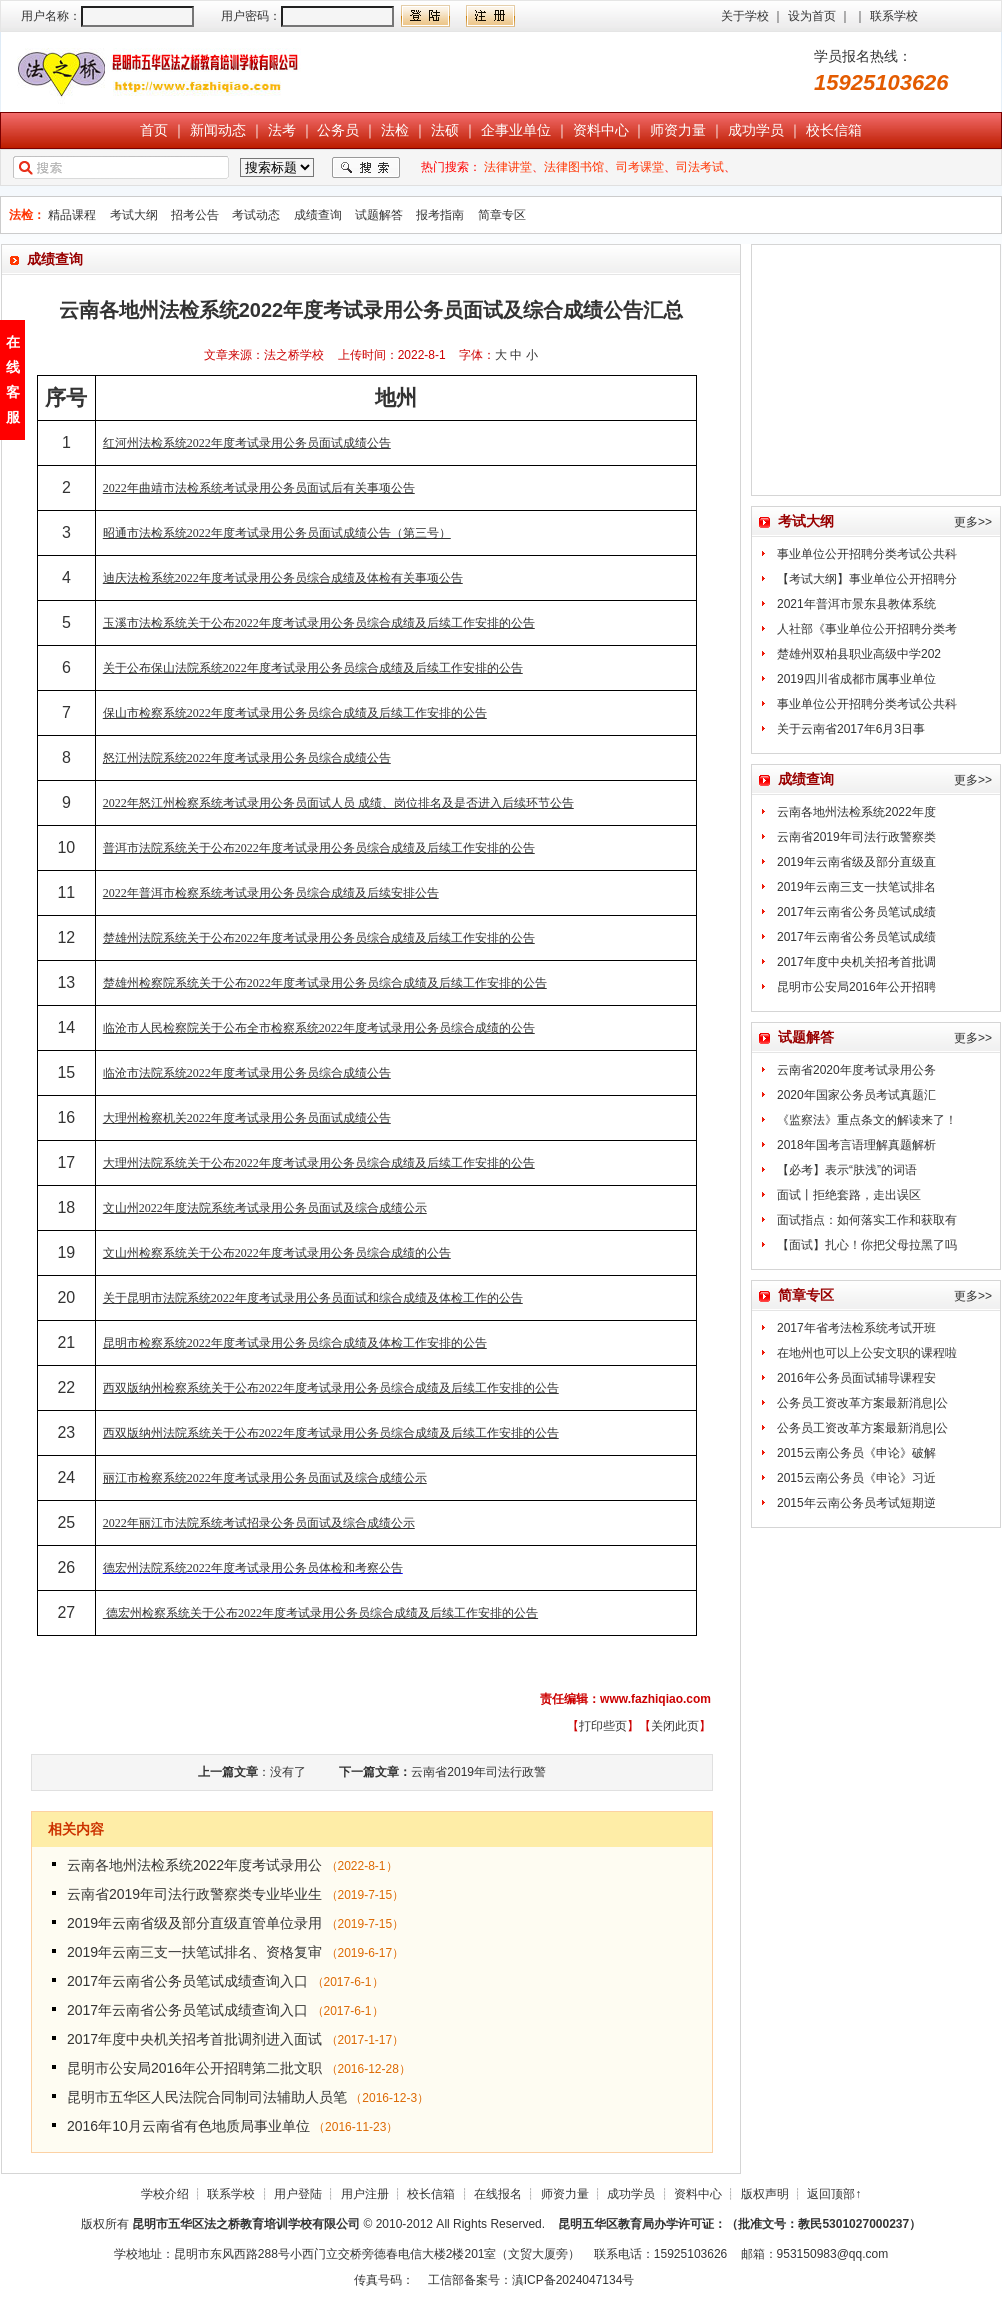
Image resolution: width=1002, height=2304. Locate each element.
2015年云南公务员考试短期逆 (856, 1503)
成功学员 (756, 130)
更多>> (973, 522)
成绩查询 (318, 215)
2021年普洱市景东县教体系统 (856, 604)
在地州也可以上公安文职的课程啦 (867, 1353)
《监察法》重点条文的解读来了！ (867, 1120)
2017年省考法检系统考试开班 (856, 1328)
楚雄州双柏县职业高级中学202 (859, 654)
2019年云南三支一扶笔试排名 (856, 887)
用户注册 (365, 2194)
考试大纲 (134, 215)
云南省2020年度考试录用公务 (856, 1070)
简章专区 (502, 215)
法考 (282, 130)
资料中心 (601, 130)
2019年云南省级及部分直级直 (856, 862)
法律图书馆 (574, 167)
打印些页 (603, 1726)
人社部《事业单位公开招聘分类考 (867, 629)
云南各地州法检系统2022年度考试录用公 (194, 1865)
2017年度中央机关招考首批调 (856, 962)
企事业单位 (516, 130)
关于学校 (745, 16)
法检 (395, 130)
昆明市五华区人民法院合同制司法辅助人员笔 (207, 2097)
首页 (154, 130)
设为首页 (812, 16)
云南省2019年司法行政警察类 (856, 837)
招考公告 (195, 215)
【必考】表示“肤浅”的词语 (847, 1170)
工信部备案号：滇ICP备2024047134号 (531, 2280)
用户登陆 (298, 2194)
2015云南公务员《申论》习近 (856, 1478)
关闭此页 (675, 1726)
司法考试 (700, 167)
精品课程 (72, 215)
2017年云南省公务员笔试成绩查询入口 (187, 1981)
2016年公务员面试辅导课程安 (856, 1378)
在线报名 (498, 2194)
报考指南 (440, 215)
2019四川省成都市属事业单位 (856, 679)
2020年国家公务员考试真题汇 (856, 1095)
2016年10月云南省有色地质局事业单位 (188, 2126)
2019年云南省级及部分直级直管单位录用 (194, 1923)
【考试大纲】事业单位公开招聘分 (867, 579)
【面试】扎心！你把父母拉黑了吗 (867, 1245)
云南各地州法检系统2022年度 (856, 812)
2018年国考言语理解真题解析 (856, 1145)
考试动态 (256, 215)
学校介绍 (165, 2194)
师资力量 (678, 130)
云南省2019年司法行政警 (478, 1772)
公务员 (338, 130)
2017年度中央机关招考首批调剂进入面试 (194, 2039)
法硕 (445, 130)
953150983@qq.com (833, 2254)
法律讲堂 (508, 167)
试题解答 (379, 215)
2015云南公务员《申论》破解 (856, 1453)
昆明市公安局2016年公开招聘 (856, 987)
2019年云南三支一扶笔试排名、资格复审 (194, 1952)
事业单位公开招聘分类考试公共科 (867, 554)
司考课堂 (640, 167)
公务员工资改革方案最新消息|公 (862, 1403)
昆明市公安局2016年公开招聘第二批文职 (194, 2068)
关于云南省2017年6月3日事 (851, 729)
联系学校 (894, 16)
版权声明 (765, 2194)
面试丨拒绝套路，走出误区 (849, 1195)
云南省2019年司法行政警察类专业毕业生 (194, 1894)
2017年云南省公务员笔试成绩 (856, 912)
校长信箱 (834, 130)
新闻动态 (218, 130)
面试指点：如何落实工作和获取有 (867, 1220)
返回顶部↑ (834, 2194)
